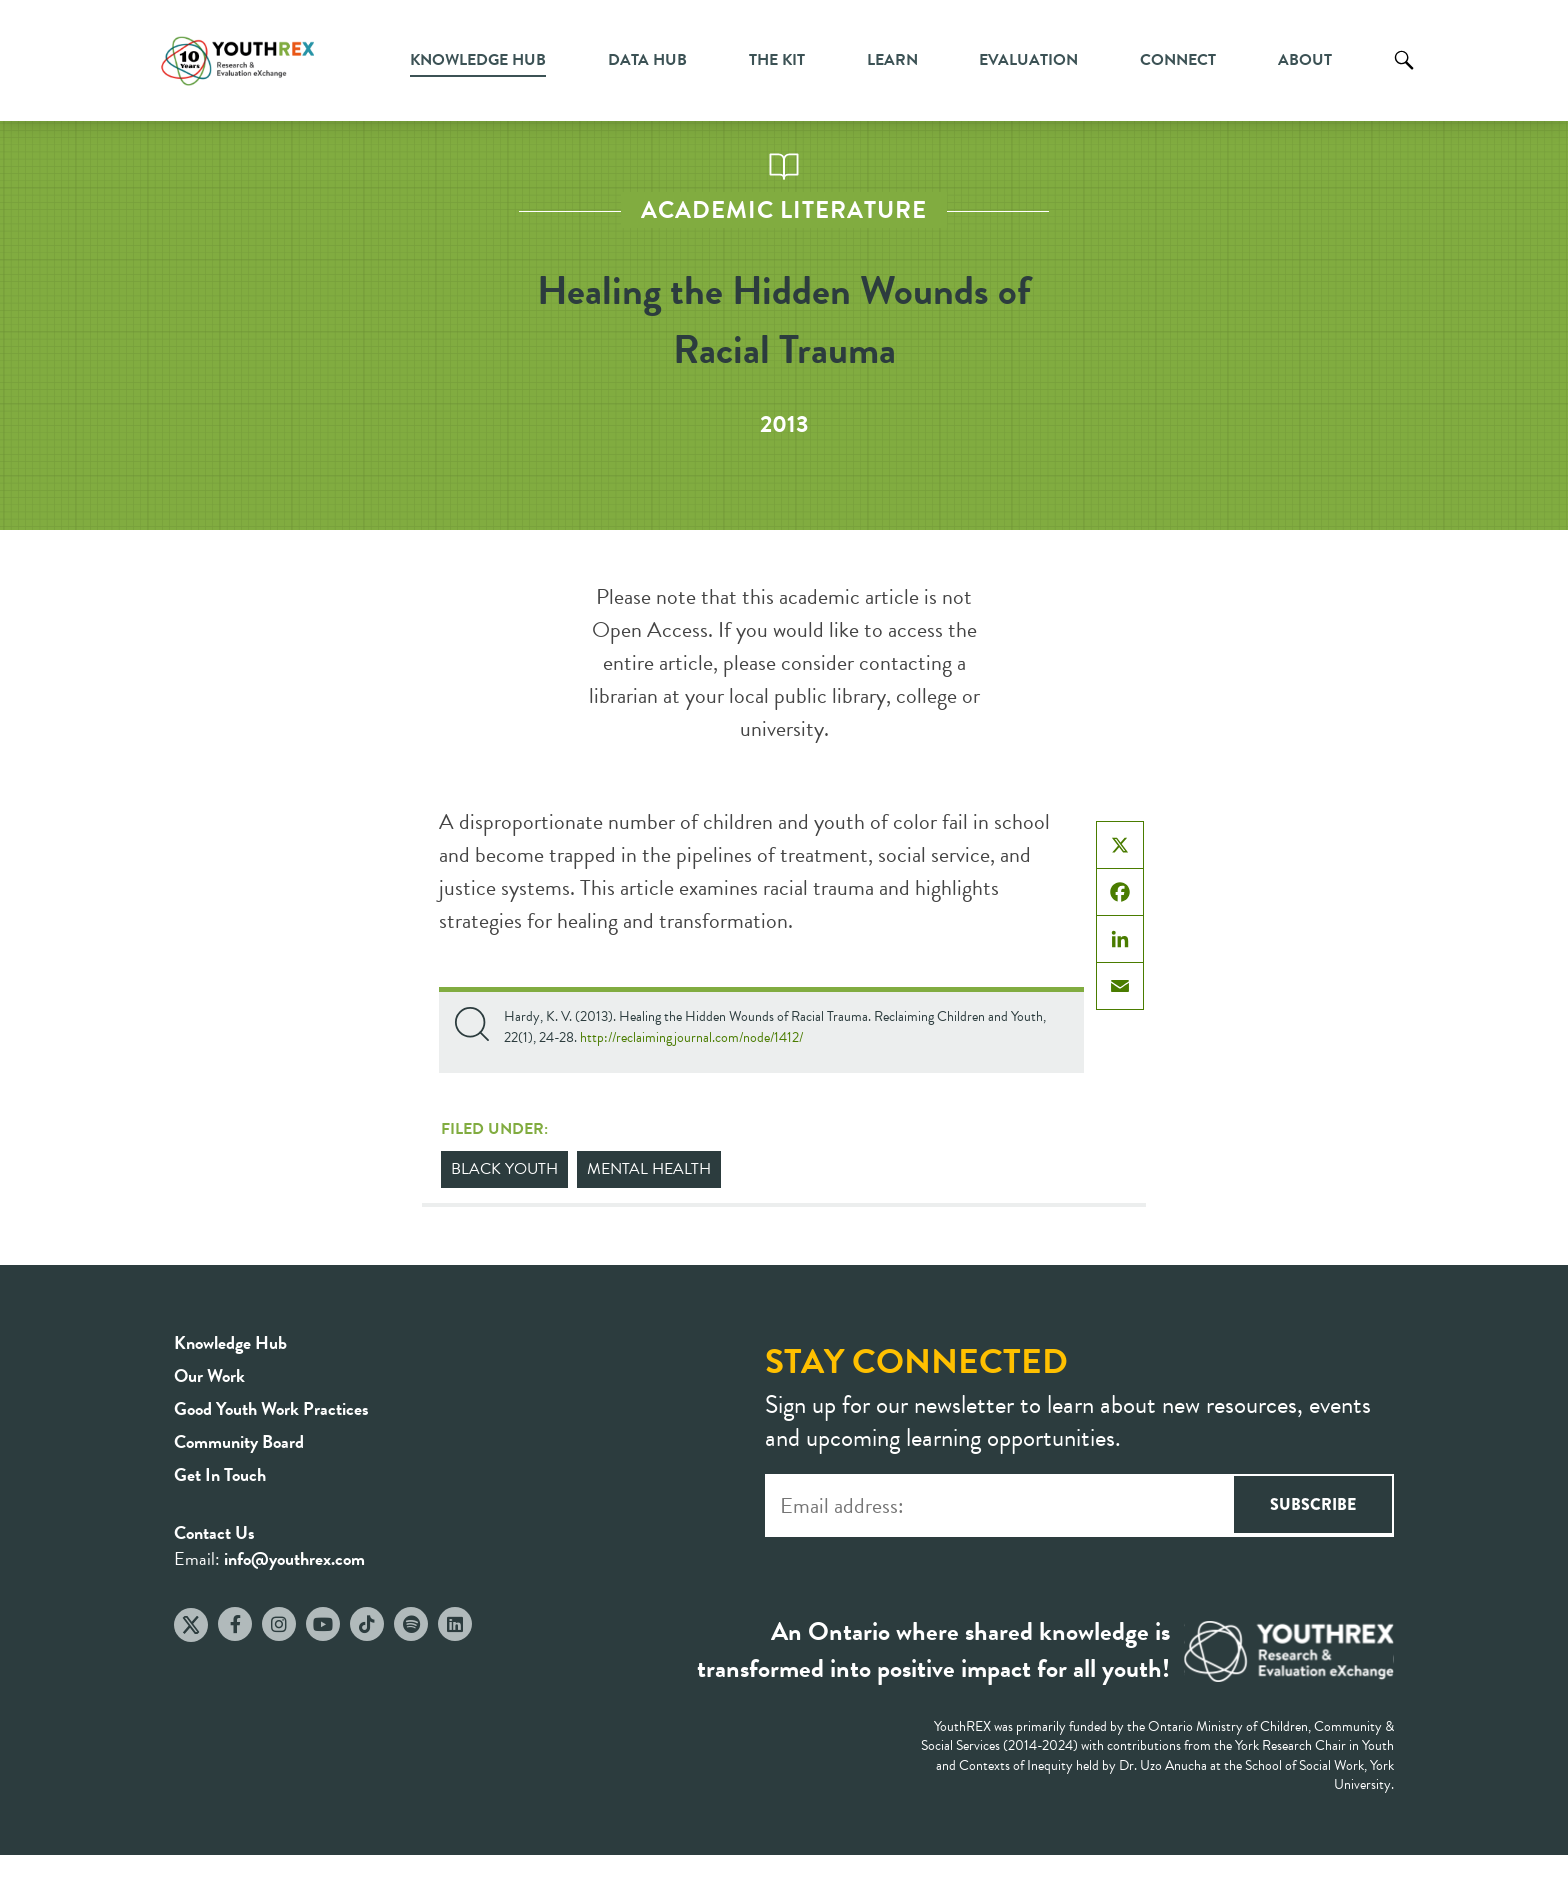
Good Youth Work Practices (271, 1408)
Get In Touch (220, 1474)
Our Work (209, 1375)
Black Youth (504, 1169)
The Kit (777, 60)
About (1305, 60)
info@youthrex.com (294, 1558)
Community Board (239, 1441)
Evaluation (1028, 60)
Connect (1178, 60)
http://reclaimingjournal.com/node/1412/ (691, 1037)
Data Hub (647, 60)
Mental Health (649, 1169)
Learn (892, 60)
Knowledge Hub (478, 60)
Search (1404, 75)
